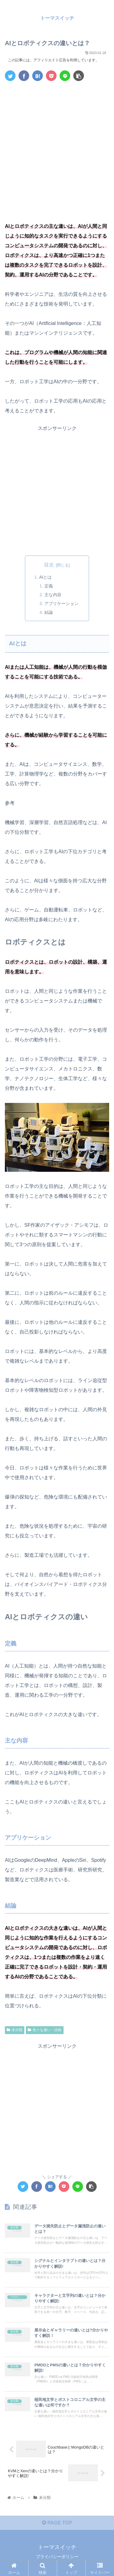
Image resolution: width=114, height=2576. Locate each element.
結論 (48, 612)
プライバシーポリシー (57, 2556)
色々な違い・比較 (45, 2030)
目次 (49, 564)
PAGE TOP (57, 2522)
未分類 (14, 2030)
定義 (48, 585)
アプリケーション (61, 603)
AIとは (45, 577)
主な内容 (52, 594)
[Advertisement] (57, 145)
